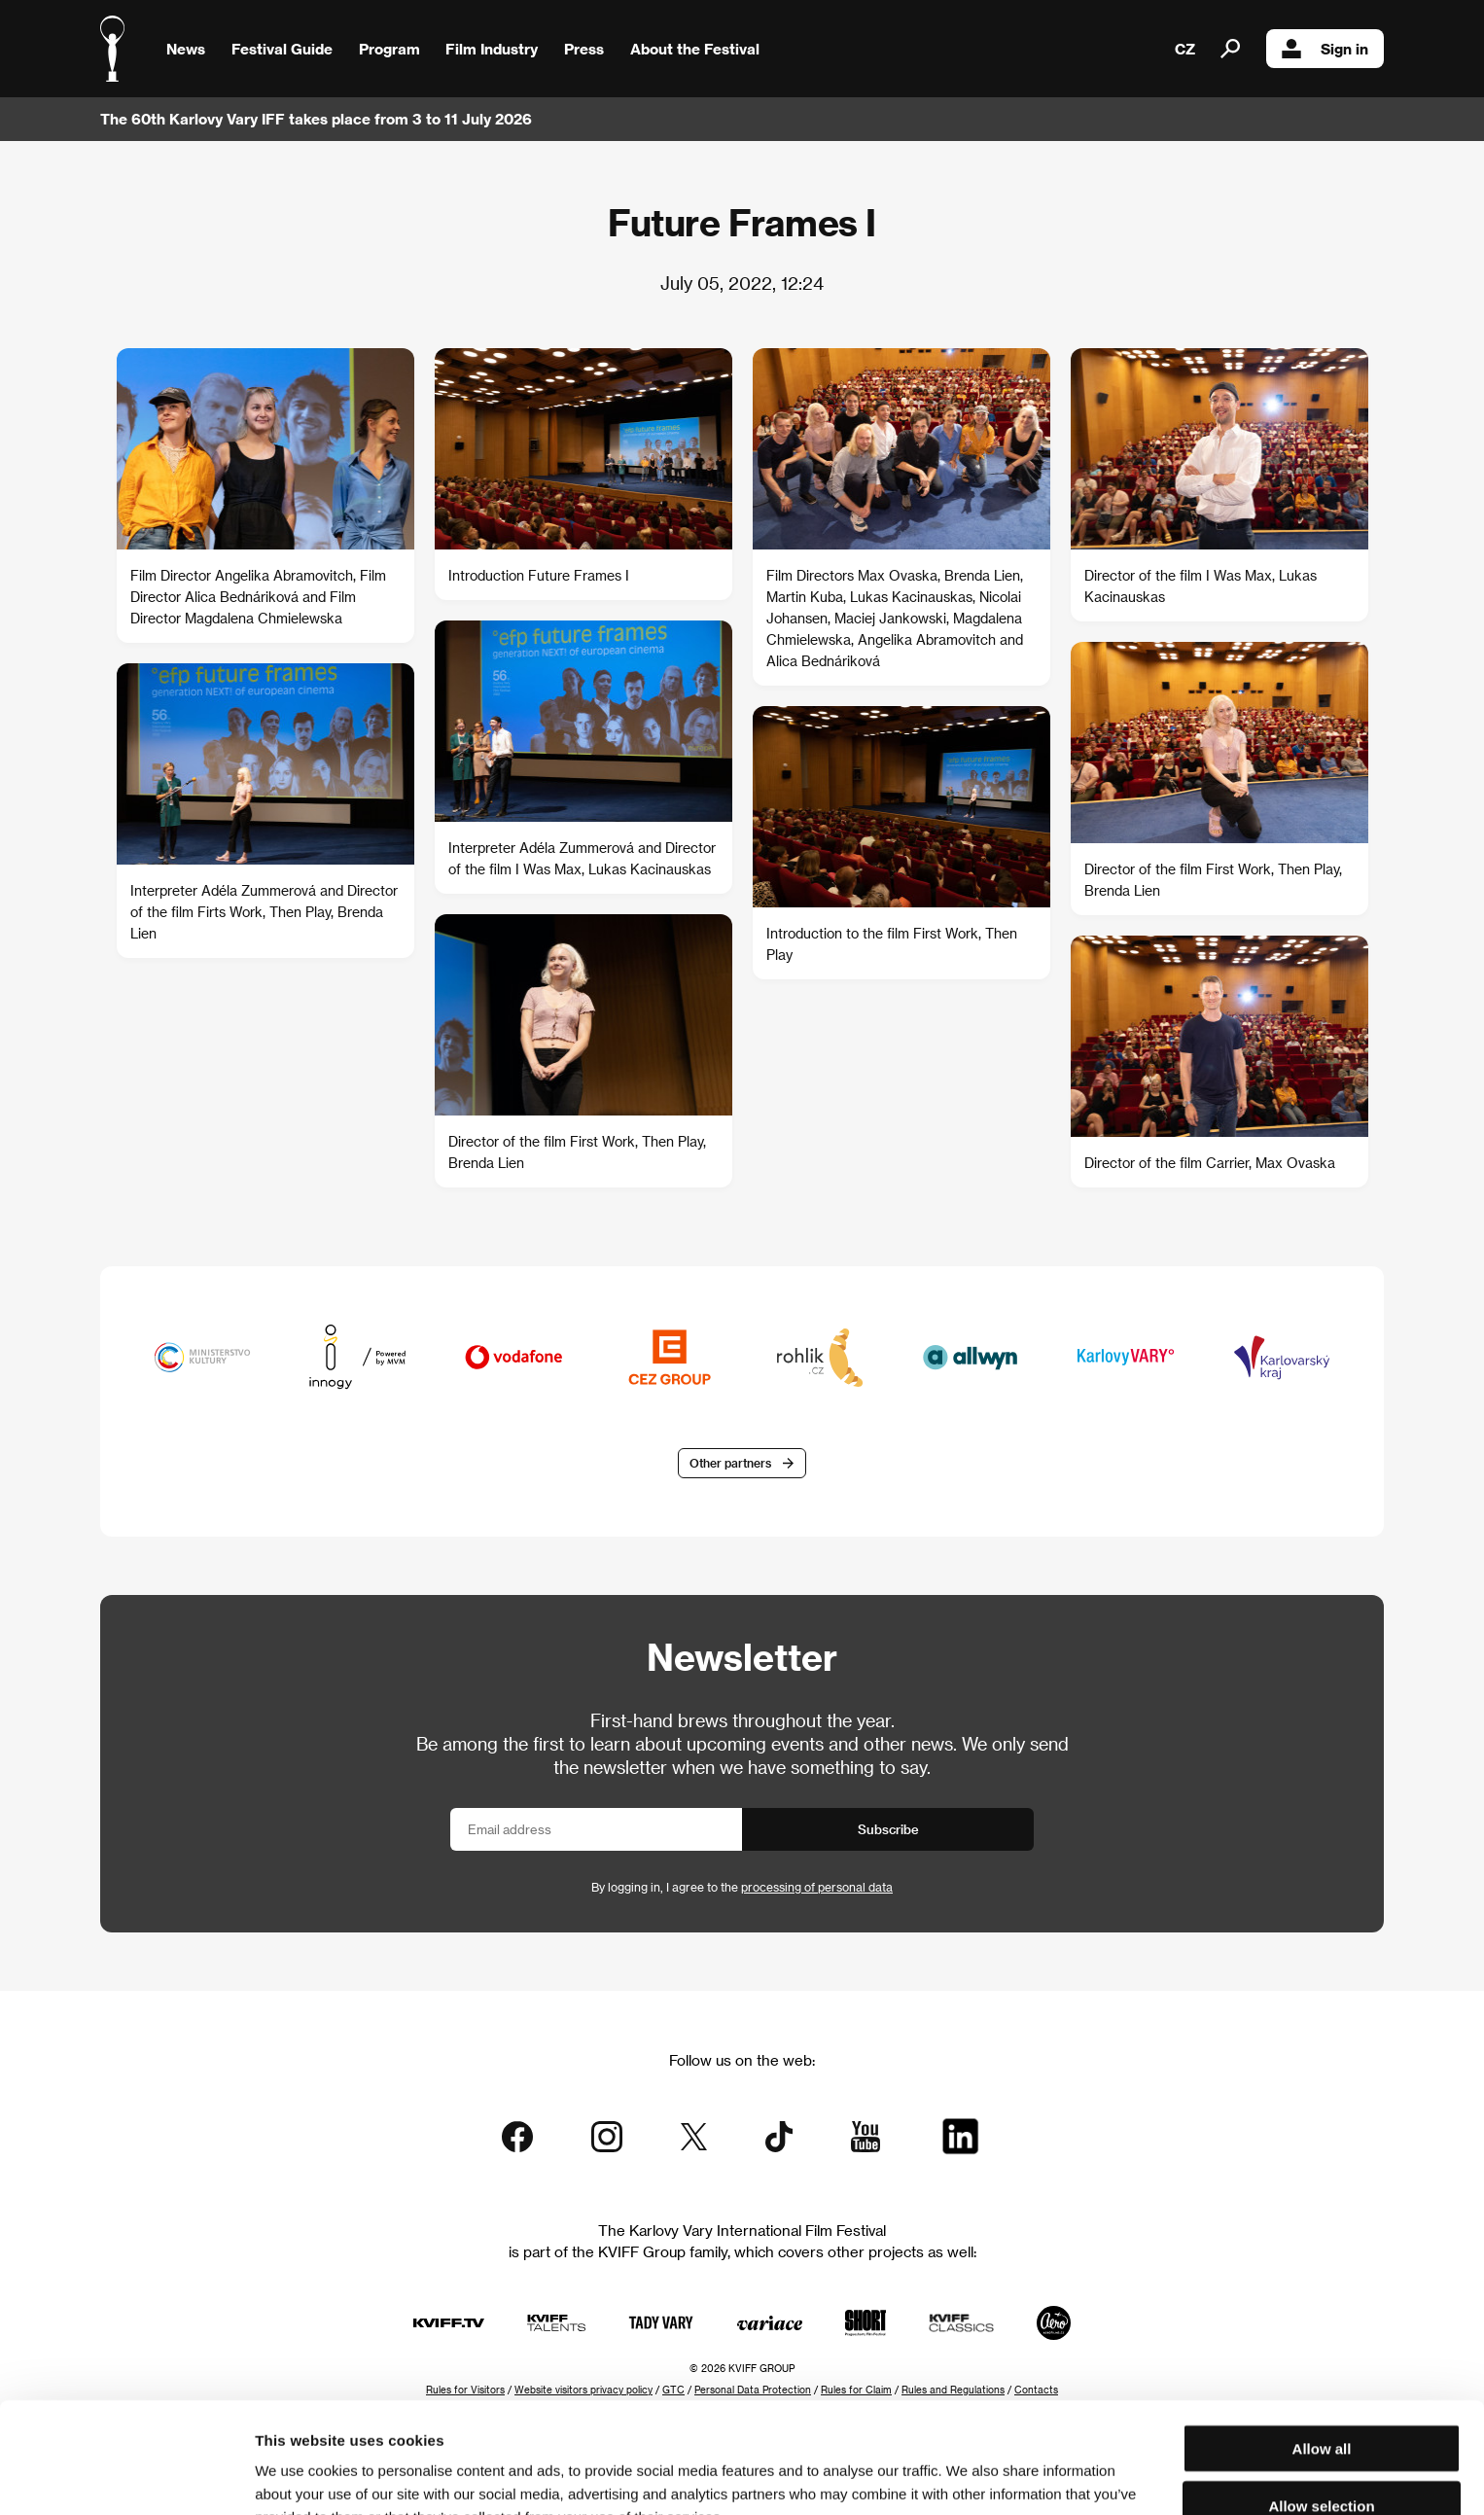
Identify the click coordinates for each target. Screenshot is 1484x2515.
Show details (1016, 2476)
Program (389, 48)
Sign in (1325, 48)
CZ (1185, 48)
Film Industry (491, 48)
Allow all (1322, 2344)
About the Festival (695, 48)
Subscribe (888, 1829)
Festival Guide (282, 48)
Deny (1322, 2458)
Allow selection (1321, 2401)
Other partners (730, 1463)
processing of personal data (817, 1887)
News (185, 48)
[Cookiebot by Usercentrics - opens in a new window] (126, 2477)
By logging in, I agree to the (742, 1887)
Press (584, 48)
